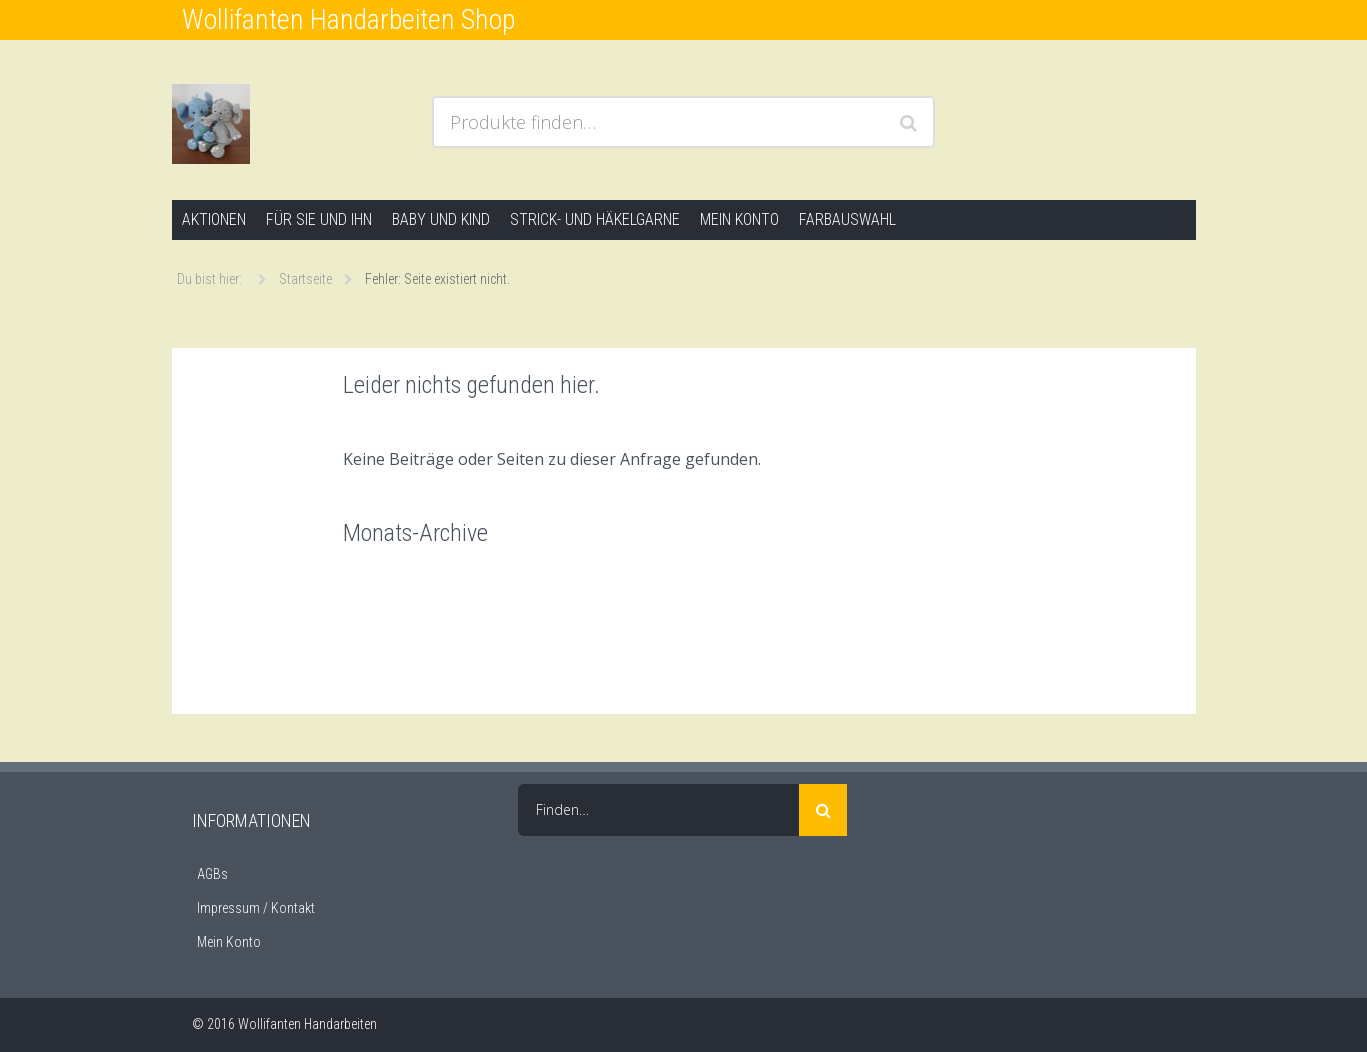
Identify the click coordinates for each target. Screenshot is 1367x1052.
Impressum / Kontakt (256, 908)
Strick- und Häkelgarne (595, 219)
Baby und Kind (441, 219)
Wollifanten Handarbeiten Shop (349, 19)
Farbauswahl (847, 219)
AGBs (212, 874)
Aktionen (214, 219)
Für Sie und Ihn (319, 219)
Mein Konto (739, 219)
